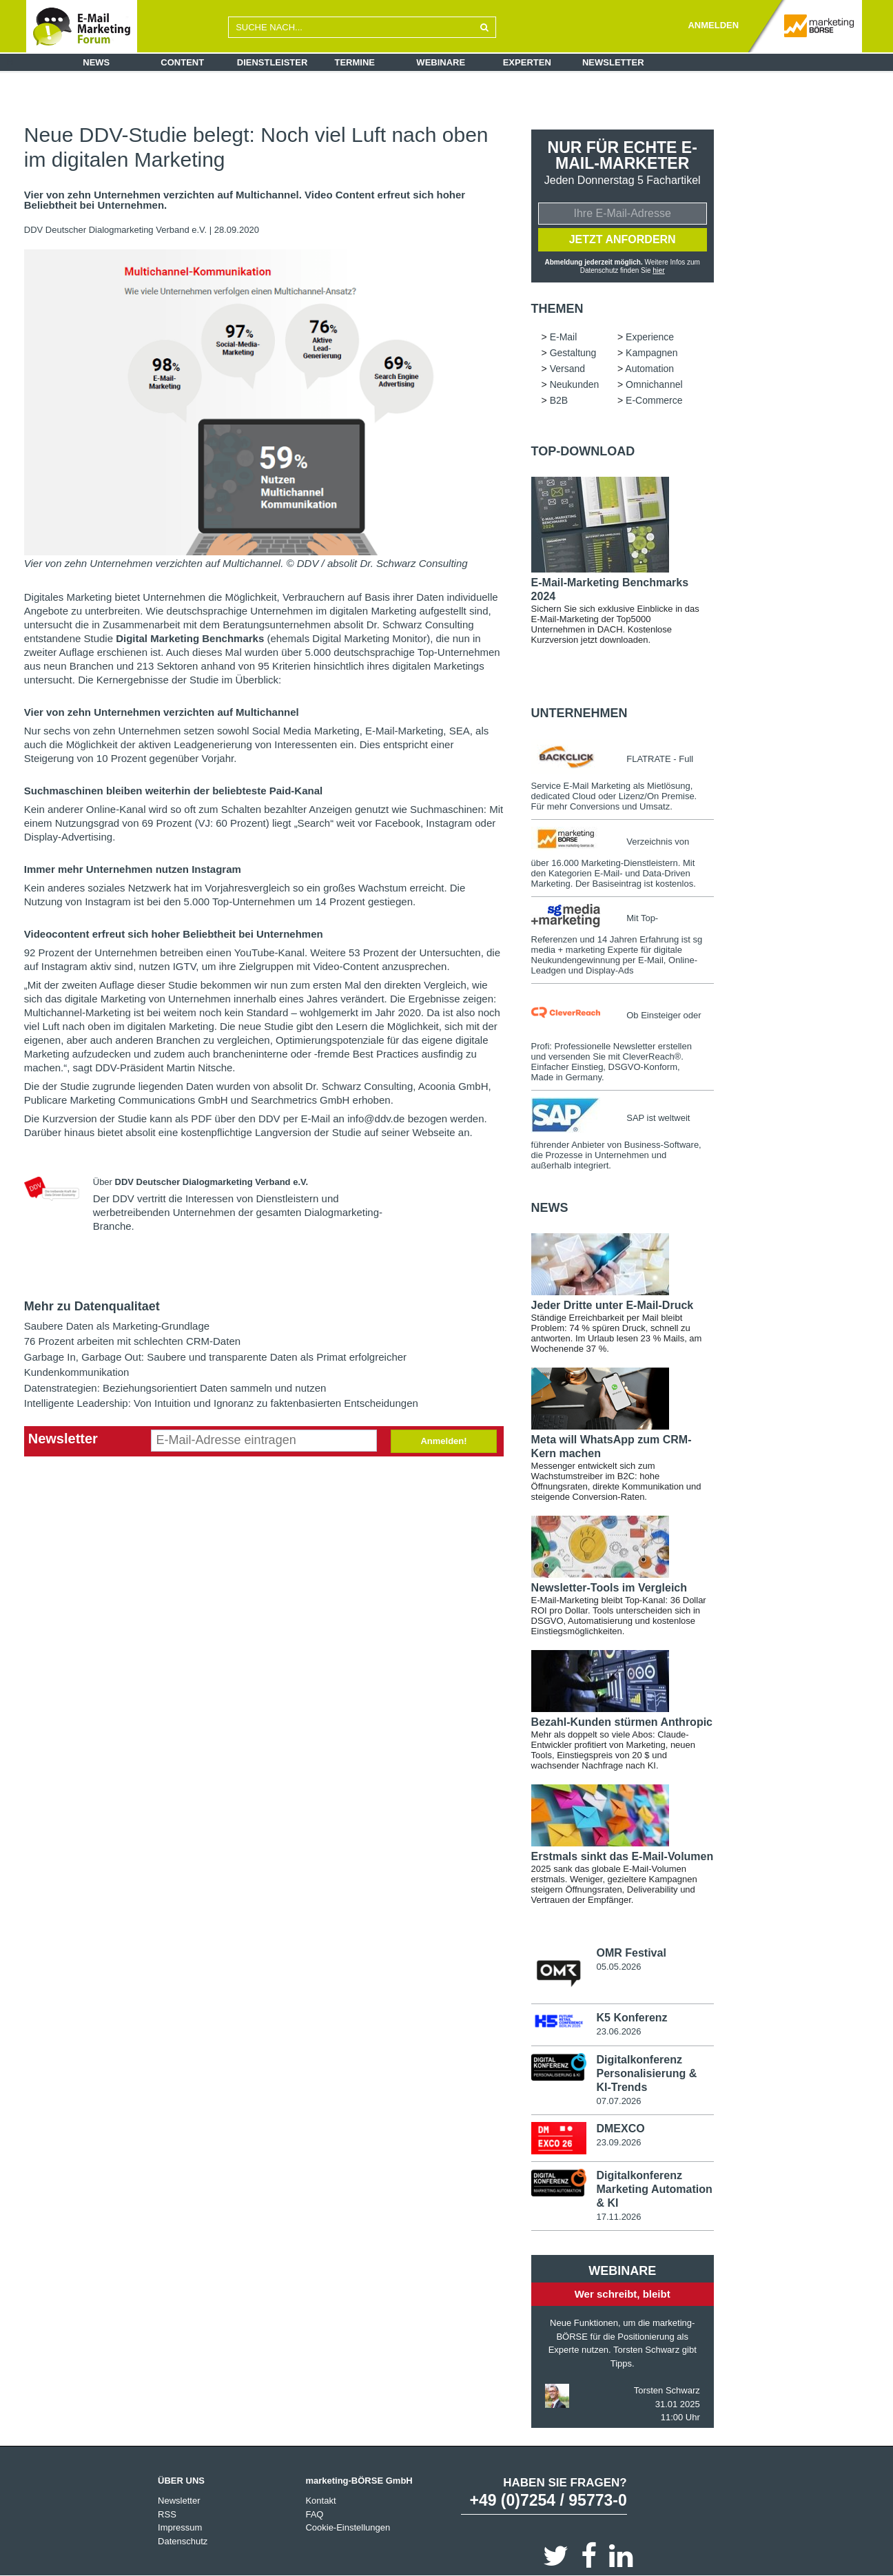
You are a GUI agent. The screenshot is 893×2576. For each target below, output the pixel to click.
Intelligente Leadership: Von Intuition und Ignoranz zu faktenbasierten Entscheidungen (221, 1403)
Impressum (180, 2527)
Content (182, 62)
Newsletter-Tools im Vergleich (609, 1587)
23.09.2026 (618, 2141)
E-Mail (563, 336)
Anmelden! (443, 1441)
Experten (527, 62)
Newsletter (613, 62)
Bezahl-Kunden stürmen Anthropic (621, 1721)
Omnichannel (654, 383)
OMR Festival (631, 1952)
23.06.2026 (618, 2031)
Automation (649, 367)
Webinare (440, 62)
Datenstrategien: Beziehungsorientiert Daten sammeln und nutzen (175, 1388)
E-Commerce (654, 399)
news (549, 1207)
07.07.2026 (618, 2100)
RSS (167, 2513)
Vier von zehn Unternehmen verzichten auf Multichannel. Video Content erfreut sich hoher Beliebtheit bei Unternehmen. (244, 200)
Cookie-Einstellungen (347, 2527)
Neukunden (574, 383)
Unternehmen (579, 712)
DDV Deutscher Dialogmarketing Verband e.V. (116, 230)
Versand (567, 367)
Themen (557, 308)
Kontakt (320, 2500)
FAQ (314, 2513)
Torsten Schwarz (667, 2389)
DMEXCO (620, 2128)
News (96, 62)
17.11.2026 (618, 2215)
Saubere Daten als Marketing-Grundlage (116, 1326)
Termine (355, 62)
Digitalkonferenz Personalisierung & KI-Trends (646, 2072)
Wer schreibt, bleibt (622, 2292)
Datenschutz (182, 2540)
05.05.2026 (618, 1966)
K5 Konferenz (631, 2017)
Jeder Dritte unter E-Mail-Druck (612, 1304)
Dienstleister (272, 62)
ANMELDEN (713, 25)
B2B (559, 399)
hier (659, 270)
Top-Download (583, 450)
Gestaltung (573, 352)
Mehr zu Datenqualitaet (92, 1306)
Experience (650, 336)
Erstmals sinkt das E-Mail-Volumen (622, 1856)
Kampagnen (652, 352)
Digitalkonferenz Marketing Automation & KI (654, 2187)
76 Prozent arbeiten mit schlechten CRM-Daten (132, 1341)
